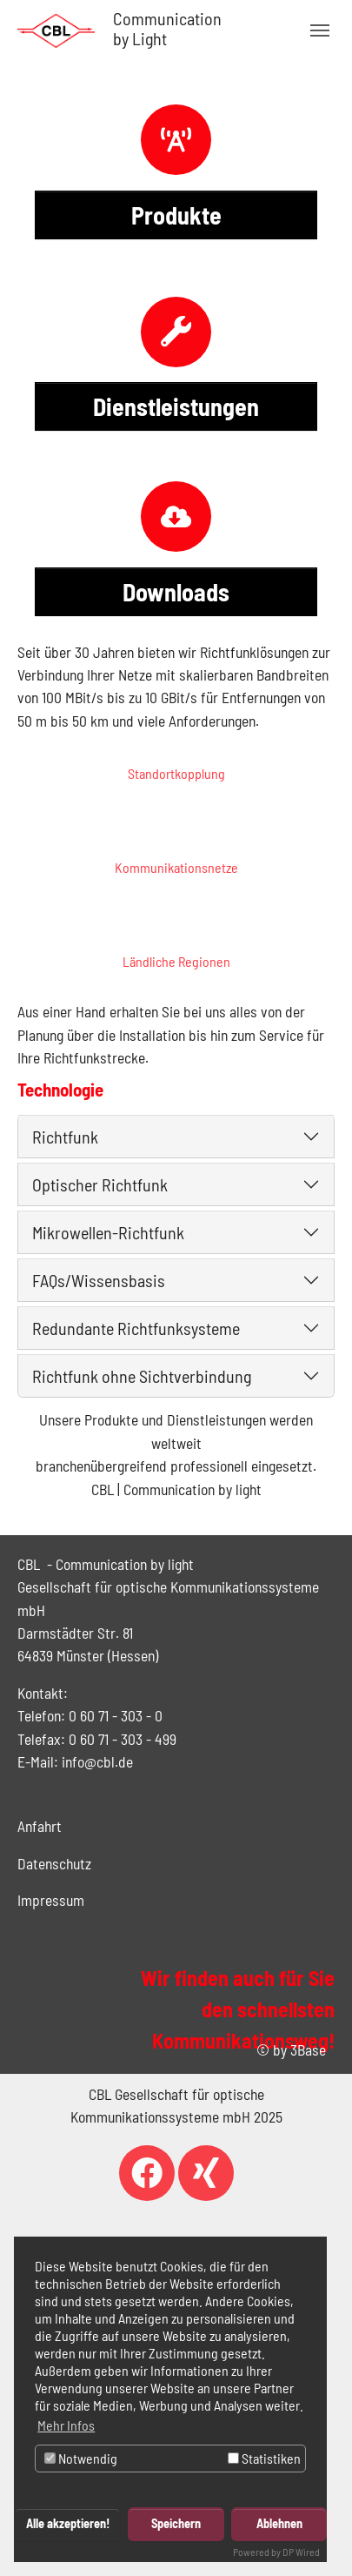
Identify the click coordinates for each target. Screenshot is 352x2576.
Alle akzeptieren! (68, 2523)
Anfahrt (39, 1825)
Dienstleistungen (176, 406)
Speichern (176, 2523)
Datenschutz (54, 1863)
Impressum (50, 1899)
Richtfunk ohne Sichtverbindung (141, 1375)
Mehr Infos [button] (66, 2425)
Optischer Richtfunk (100, 1184)
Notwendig (80, 2458)
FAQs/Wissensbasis (98, 1280)
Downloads (176, 592)
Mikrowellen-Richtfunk (108, 1232)
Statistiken (264, 2458)
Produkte (176, 215)
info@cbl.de (97, 1761)
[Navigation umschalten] (320, 30)
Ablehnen (279, 2523)
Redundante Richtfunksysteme (136, 1328)
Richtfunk (65, 1136)
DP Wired (301, 2552)
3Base (308, 2049)
